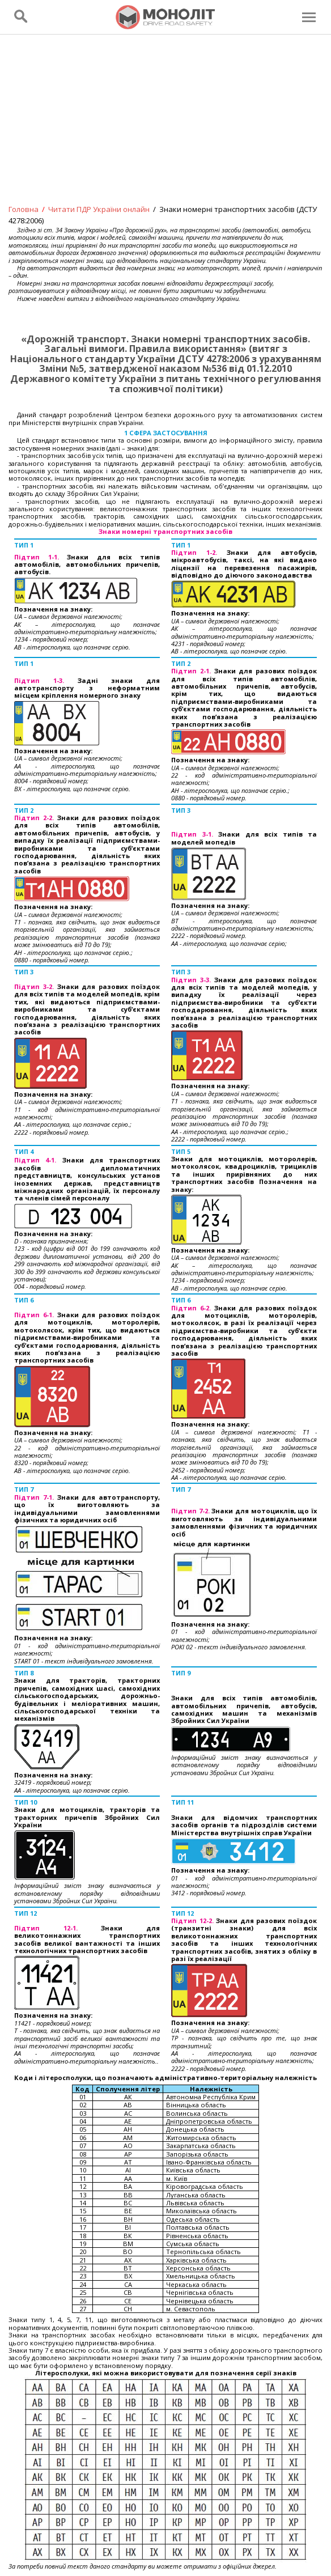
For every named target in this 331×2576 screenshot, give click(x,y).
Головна (24, 209)
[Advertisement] (165, 127)
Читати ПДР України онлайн (99, 209)
